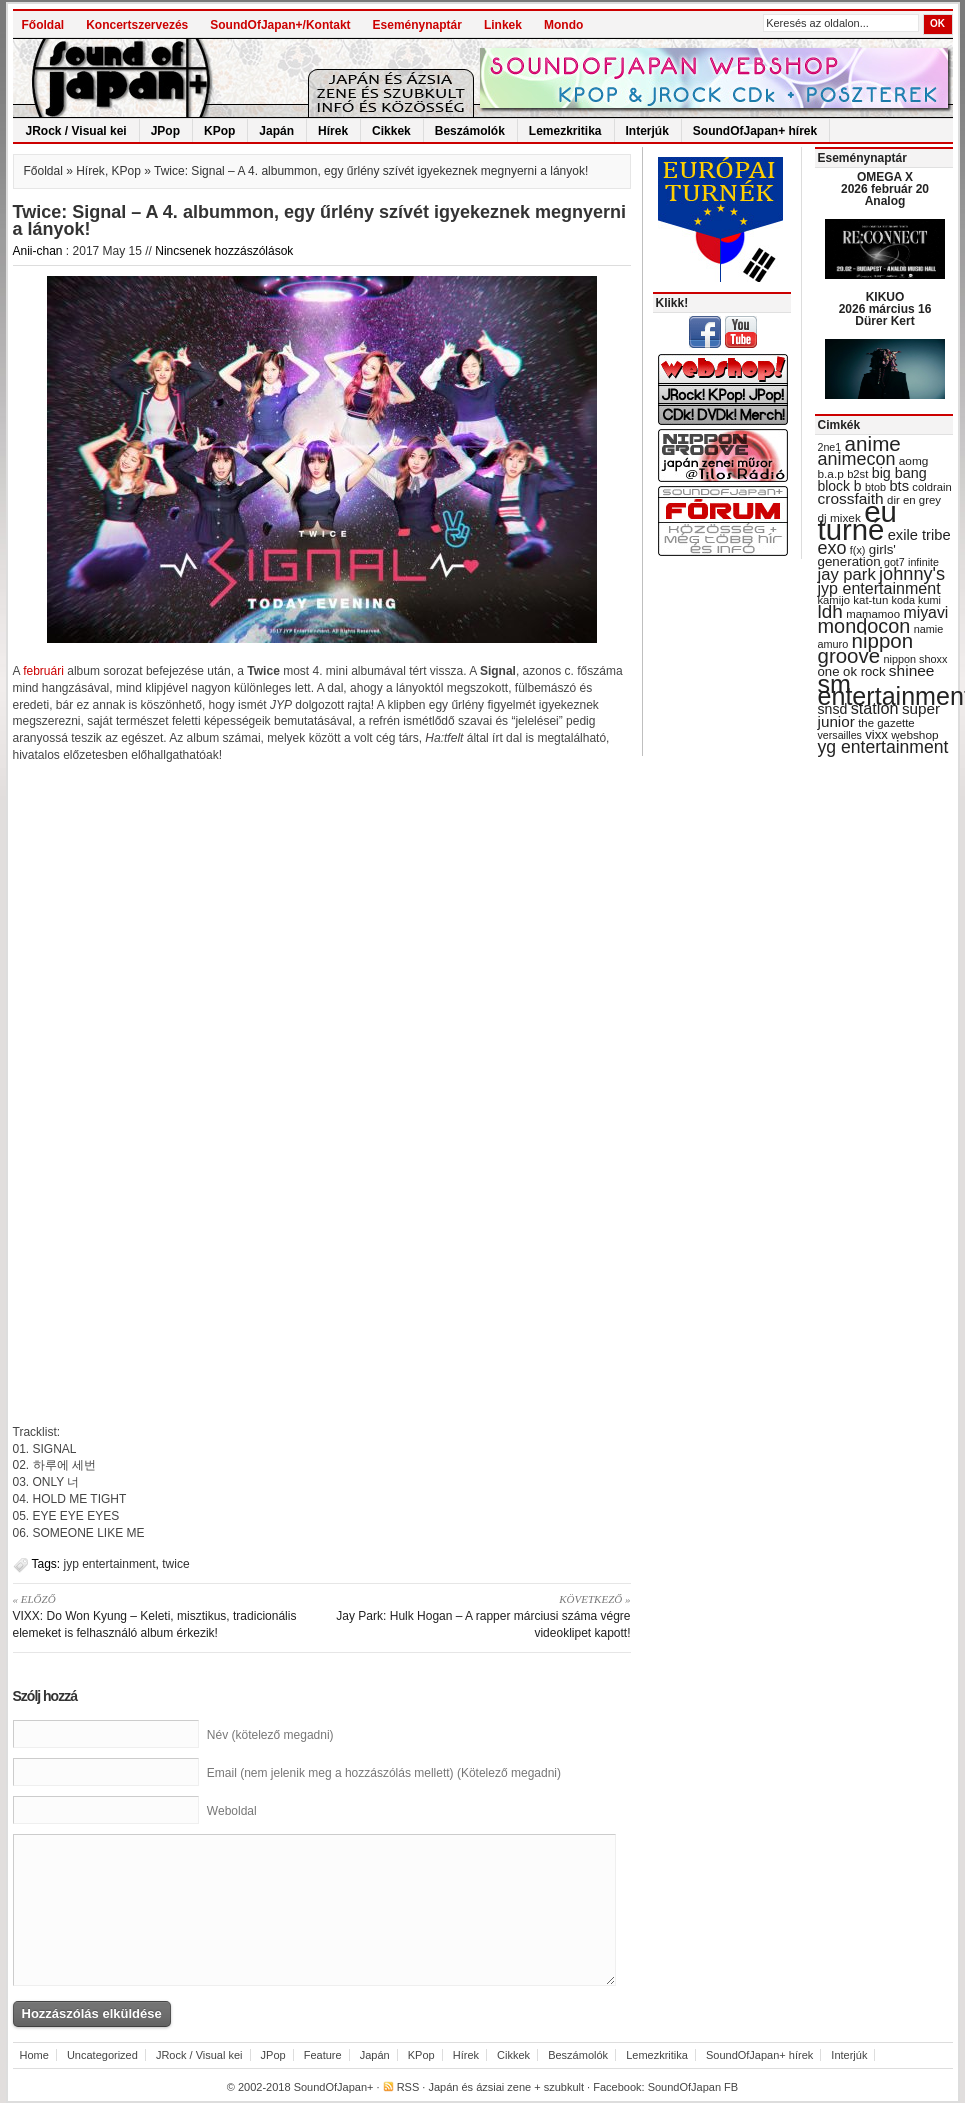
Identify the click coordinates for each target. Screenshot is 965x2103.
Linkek (503, 25)
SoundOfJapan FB (693, 2087)
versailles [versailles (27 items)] (840, 735)
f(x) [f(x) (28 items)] (858, 550)
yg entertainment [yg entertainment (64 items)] (883, 747)
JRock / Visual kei (76, 131)
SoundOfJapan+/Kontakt (280, 25)
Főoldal (43, 25)
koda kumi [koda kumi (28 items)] (916, 600)
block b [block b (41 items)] (840, 486)
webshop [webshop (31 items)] (914, 735)
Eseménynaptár (417, 25)
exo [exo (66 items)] (832, 548)
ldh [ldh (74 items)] (830, 611)
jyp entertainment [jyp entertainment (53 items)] (879, 588)
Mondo (563, 25)
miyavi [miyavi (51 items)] (925, 612)
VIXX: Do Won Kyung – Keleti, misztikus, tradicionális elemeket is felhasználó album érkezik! (160, 1615)
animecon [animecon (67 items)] (857, 459)
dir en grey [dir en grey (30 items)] (914, 500)
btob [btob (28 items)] (875, 487)
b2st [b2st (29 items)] (857, 474)
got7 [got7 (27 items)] (894, 562)
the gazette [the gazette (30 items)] (886, 723)
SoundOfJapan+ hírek (755, 131)
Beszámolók (470, 131)
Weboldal (232, 1811)
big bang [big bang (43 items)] (899, 473)
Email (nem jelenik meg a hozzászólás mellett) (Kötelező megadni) (384, 1773)
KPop (219, 131)
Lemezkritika (565, 131)
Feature (323, 2055)
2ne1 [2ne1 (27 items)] (830, 447)
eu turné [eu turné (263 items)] (857, 520)
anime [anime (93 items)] (873, 443)
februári (45, 671)
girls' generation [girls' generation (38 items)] (857, 555)
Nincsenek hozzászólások (224, 251)
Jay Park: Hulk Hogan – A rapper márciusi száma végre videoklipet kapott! (483, 1615)
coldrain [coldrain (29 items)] (931, 487)
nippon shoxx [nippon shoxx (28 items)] (915, 659)
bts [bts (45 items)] (899, 486)
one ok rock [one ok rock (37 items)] (852, 671)
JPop (165, 131)
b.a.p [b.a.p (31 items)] (831, 474)
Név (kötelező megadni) (270, 1735)
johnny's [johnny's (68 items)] (912, 574)
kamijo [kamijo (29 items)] (834, 600)
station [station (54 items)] (875, 708)
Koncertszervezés (137, 25)
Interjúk (647, 131)
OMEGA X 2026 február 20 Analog (885, 189)
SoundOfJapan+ (334, 2087)
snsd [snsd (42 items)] (833, 709)
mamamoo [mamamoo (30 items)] (873, 614)
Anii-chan (38, 251)
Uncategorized (102, 2055)
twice (175, 1564)
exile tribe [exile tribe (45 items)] (919, 535)
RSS (408, 2087)
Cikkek (391, 131)
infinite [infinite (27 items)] (923, 562)
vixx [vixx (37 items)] (876, 734)
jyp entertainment (110, 1564)
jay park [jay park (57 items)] (847, 574)
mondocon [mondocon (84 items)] (864, 626)
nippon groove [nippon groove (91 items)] (866, 648)
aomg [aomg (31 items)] (914, 461)
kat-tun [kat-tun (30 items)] (870, 600)
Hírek (333, 131)
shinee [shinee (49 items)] (912, 670)
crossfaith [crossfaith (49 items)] (851, 498)
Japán (276, 131)
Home (34, 2055)
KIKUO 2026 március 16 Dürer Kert (885, 309)
